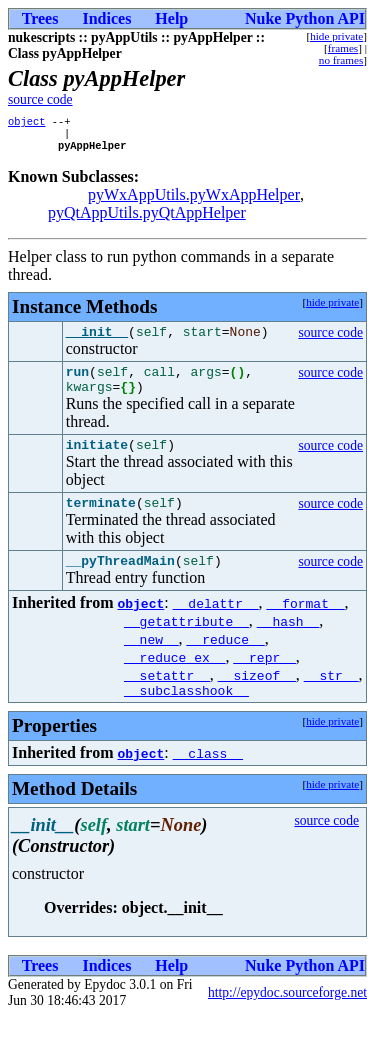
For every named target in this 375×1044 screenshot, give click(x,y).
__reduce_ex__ (174, 681)
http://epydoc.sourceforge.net (287, 1019)
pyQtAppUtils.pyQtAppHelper (147, 218)
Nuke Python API (305, 18)
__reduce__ (226, 663)
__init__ (97, 340)
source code (40, 99)
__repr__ (264, 681)
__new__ (151, 663)
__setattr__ (167, 699)
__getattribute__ (186, 645)
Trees (40, 18)
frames (343, 48)
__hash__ (288, 645)
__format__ (306, 627)
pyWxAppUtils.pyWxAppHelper (194, 200)
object (26, 123)
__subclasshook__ (186, 717)
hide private (336, 36)
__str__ (331, 699)
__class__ (208, 780)
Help (171, 18)
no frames (341, 60)
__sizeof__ (257, 699)
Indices (106, 18)
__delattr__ (216, 627)
